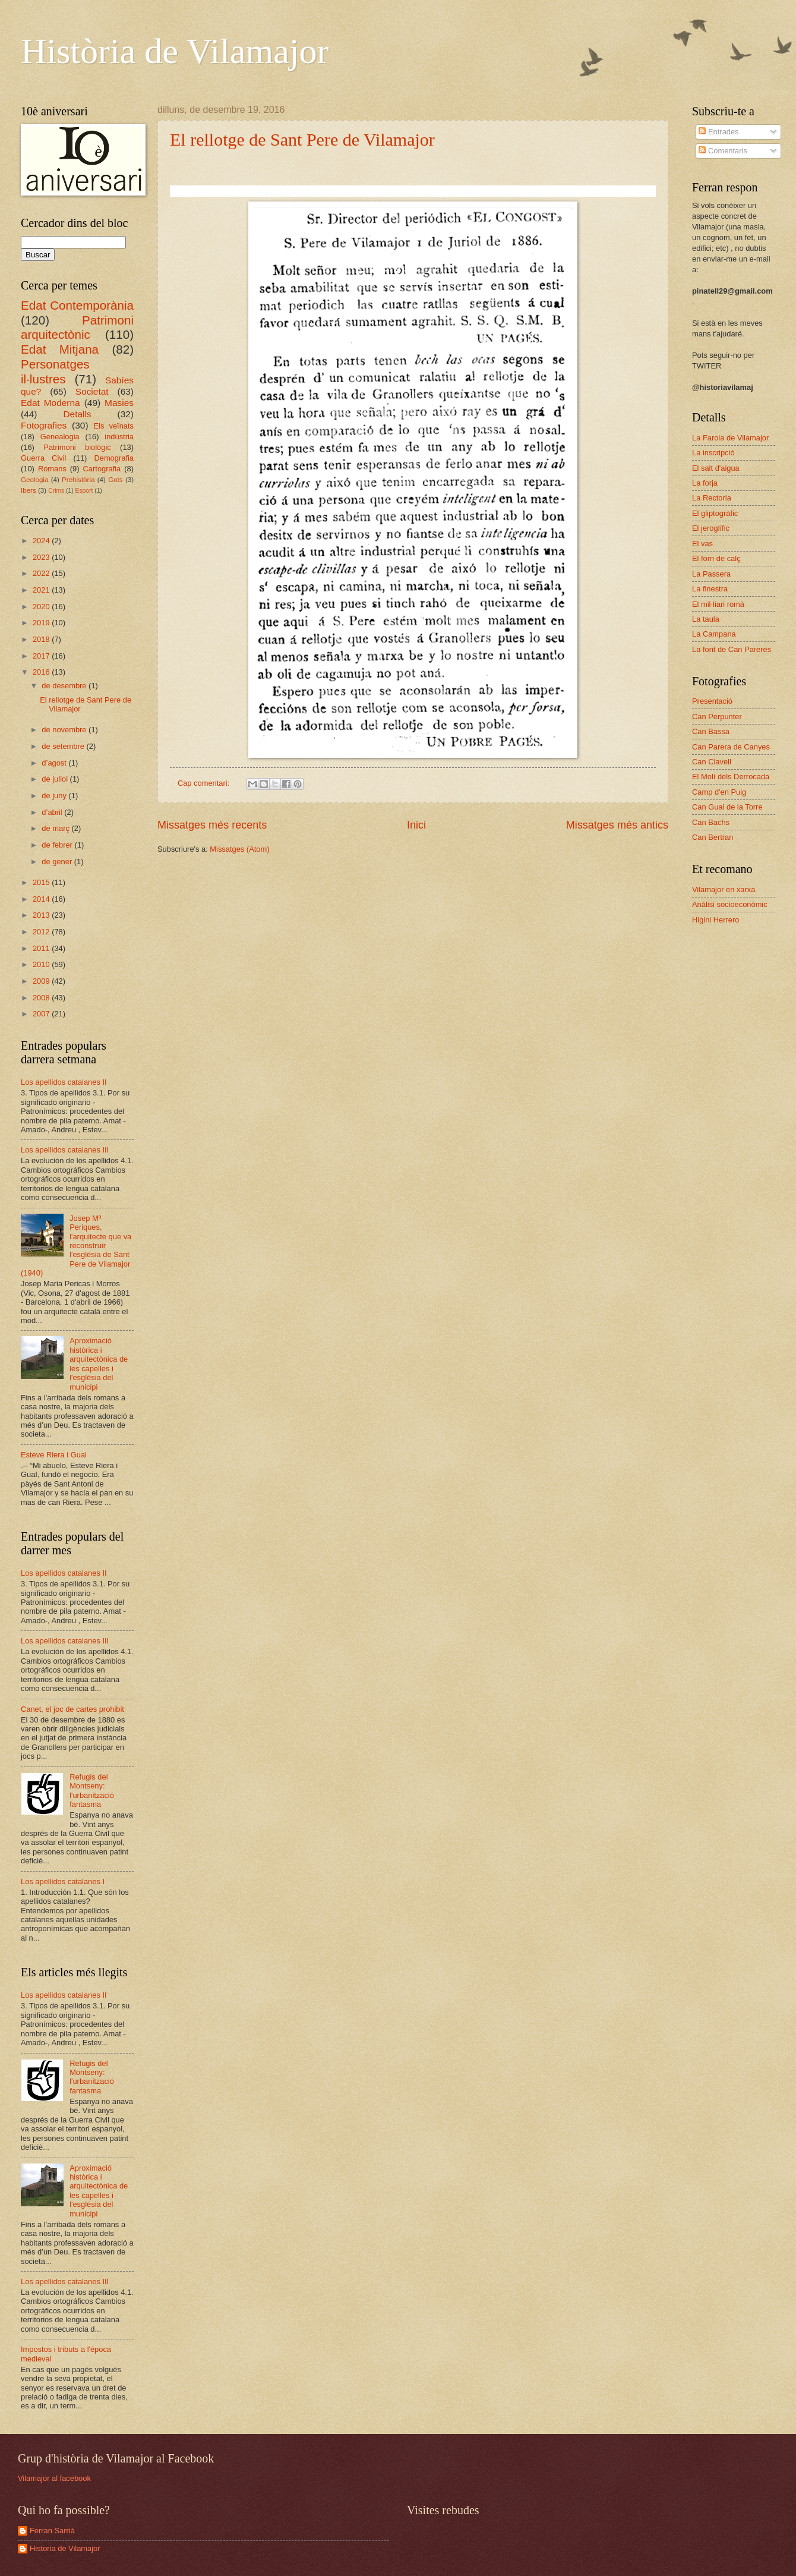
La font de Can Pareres (731, 649)
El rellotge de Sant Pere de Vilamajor (302, 139)
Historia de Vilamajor (65, 2548)
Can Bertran (712, 837)
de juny (55, 795)
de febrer (58, 844)
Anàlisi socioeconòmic (729, 904)
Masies (119, 403)
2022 (42, 573)
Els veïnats (113, 425)
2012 (42, 931)
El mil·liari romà (718, 604)
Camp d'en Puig (719, 792)
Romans (52, 468)
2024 (42, 540)
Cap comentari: (205, 783)
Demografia (114, 458)
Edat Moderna (50, 403)
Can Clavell (711, 761)
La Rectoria (711, 497)
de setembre (64, 746)
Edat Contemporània (77, 305)
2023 (42, 557)
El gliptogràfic (715, 513)
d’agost (55, 762)
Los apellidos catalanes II (64, 1082)
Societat (92, 391)
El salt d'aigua (716, 468)
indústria (119, 436)
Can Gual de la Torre (727, 806)
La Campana (714, 633)
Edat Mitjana (60, 349)
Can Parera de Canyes (731, 746)
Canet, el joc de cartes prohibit (72, 1709)
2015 (42, 882)
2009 (42, 981)
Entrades (718, 131)
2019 (42, 622)
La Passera (711, 573)
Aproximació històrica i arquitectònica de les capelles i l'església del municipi (99, 1363)
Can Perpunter (717, 716)
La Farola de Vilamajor (730, 437)
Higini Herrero (715, 919)
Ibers (28, 490)
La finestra (710, 588)
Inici (416, 825)
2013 (42, 915)
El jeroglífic (710, 528)
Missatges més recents (212, 825)
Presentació (712, 701)
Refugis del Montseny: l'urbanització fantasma (92, 1790)
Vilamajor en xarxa (723, 889)
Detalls (77, 414)
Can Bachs (710, 822)
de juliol (56, 778)
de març (56, 828)
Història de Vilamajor (175, 51)
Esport (84, 490)
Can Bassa (710, 731)
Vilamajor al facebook (54, 2478)
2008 (42, 997)
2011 (42, 948)
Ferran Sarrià (52, 2530)
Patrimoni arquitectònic (77, 327)
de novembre (65, 729)
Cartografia (102, 468)
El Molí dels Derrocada (730, 776)
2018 (42, 639)
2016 (42, 671)
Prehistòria (78, 479)
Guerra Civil (43, 458)
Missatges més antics (617, 825)
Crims (56, 490)
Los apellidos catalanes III (65, 1149)
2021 (42, 589)
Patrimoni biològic (76, 447)
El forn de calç (716, 558)
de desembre (65, 685)
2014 (42, 899)
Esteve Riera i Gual (54, 1454)
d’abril (53, 812)
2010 (42, 964)
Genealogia (60, 436)
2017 (42, 655)
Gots (115, 479)
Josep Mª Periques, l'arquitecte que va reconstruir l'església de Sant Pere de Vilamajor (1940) (76, 1246)
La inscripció (713, 452)
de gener (58, 861)
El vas (702, 543)
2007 (42, 1013)
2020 (42, 606)
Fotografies (44, 425)
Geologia (34, 479)
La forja (705, 482)
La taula (705, 619)
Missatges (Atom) (239, 849)
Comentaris (723, 150)
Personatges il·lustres (55, 371)
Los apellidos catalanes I (63, 1881)
